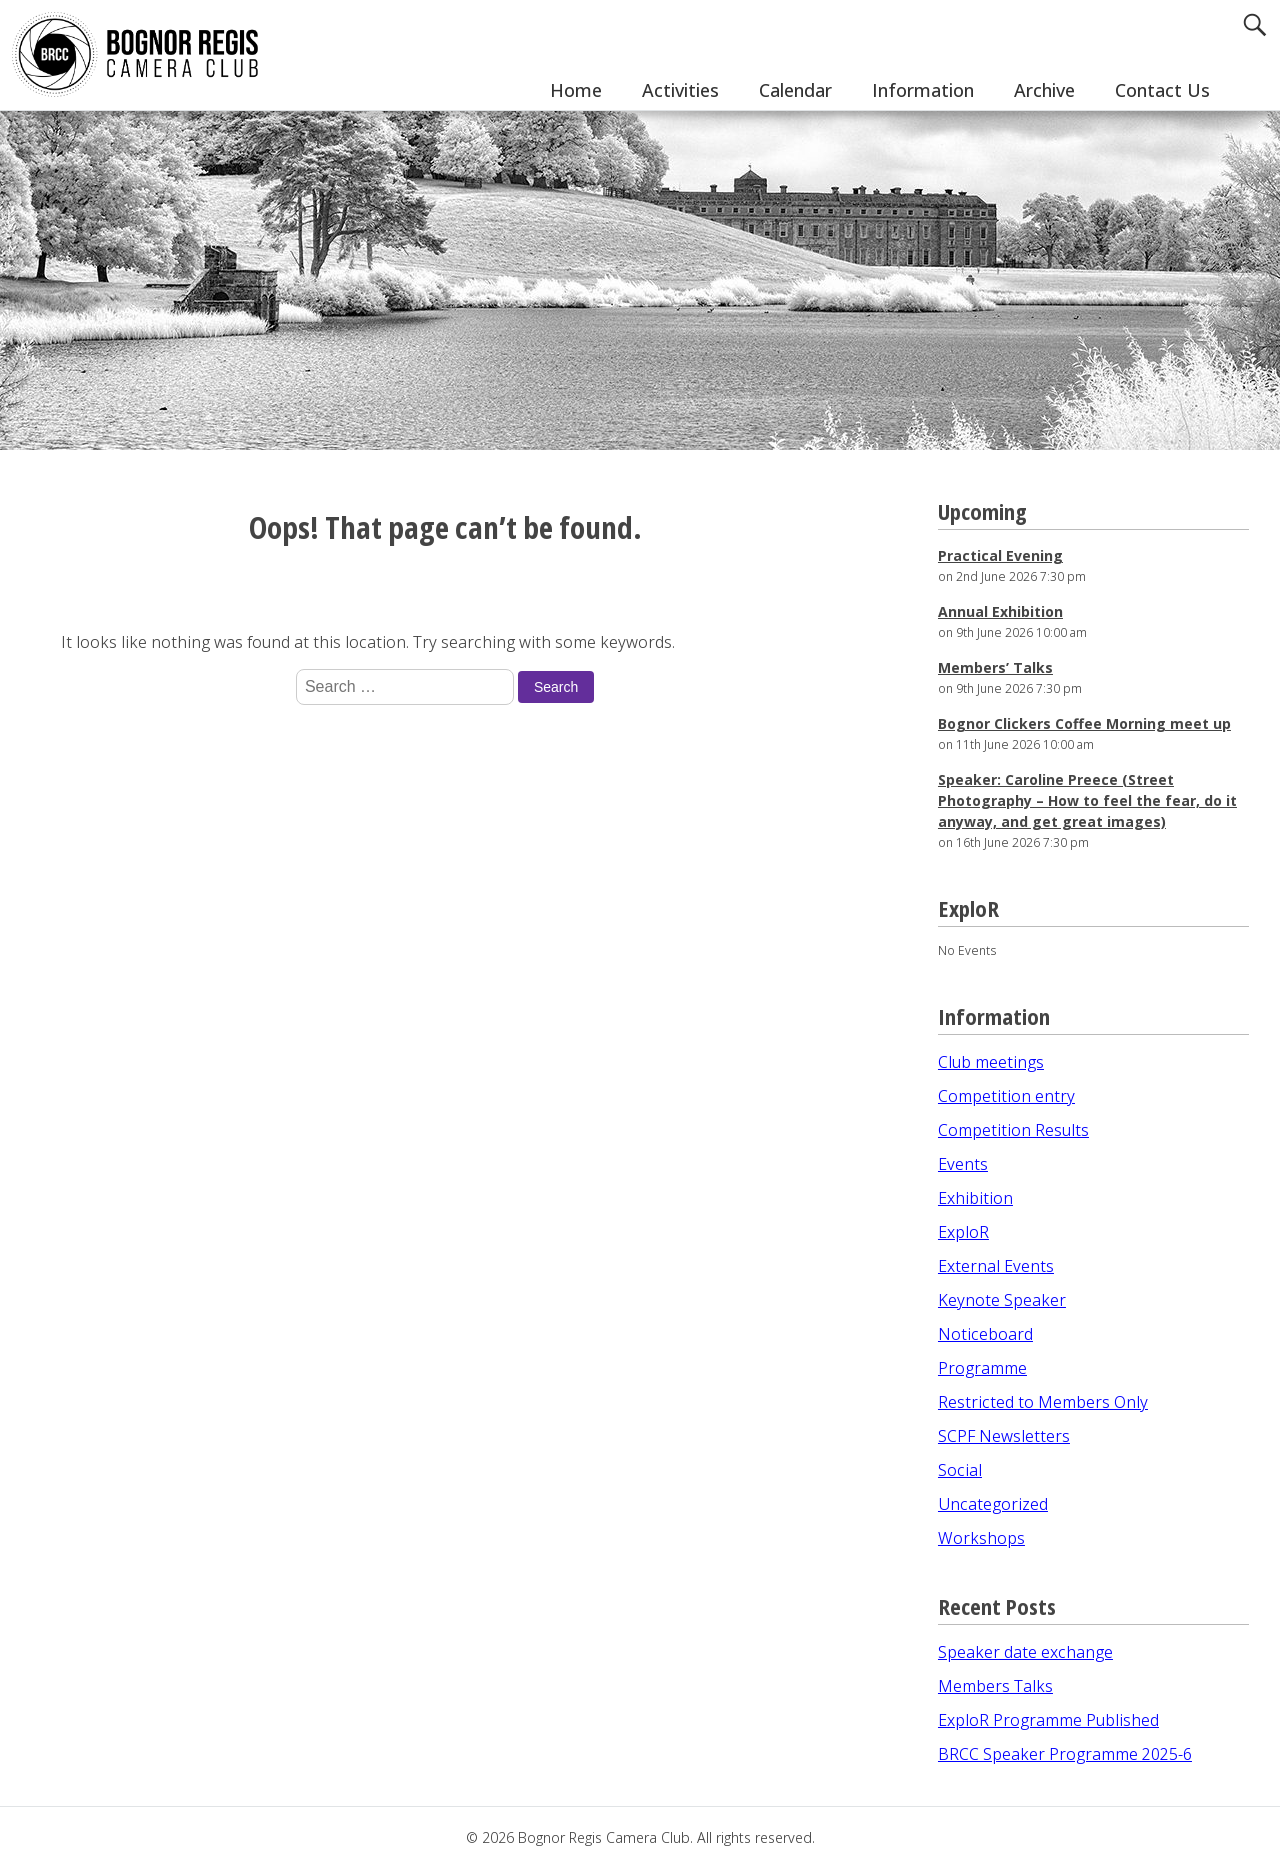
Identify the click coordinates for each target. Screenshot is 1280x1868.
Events (963, 1164)
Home (576, 90)
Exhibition (975, 1198)
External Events (996, 1266)
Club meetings (991, 1062)
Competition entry (1006, 1096)
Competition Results (1013, 1130)
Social (960, 1470)
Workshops (981, 1538)
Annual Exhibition (1000, 611)
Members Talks (995, 1686)
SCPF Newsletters (1004, 1436)
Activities (680, 90)
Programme (982, 1368)
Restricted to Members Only (1043, 1402)
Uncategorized (993, 1504)
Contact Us (1162, 90)
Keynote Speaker (1002, 1300)
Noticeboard (985, 1334)
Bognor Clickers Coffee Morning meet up (1084, 723)
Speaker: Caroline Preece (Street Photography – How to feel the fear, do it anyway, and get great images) (1087, 800)
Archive (1044, 90)
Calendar (795, 90)
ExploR (963, 1232)
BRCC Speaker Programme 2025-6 (1065, 1754)
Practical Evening (1000, 555)
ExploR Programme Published (1048, 1720)
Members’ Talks (995, 667)
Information (923, 90)
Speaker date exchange (1025, 1652)
